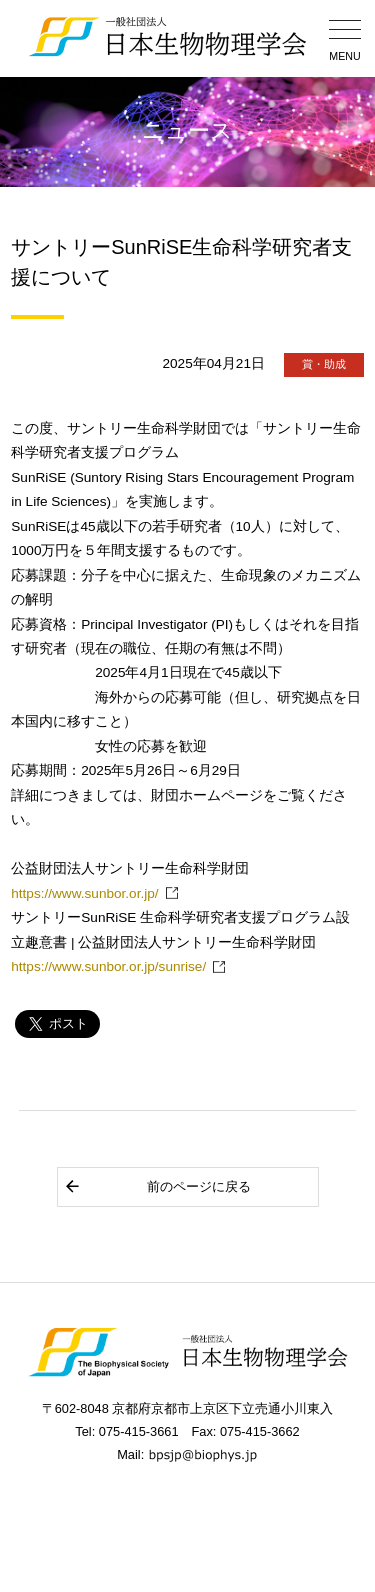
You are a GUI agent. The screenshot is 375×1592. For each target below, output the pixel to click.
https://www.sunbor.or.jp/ (84, 893)
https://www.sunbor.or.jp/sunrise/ (108, 966)
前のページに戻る (157, 1186)
